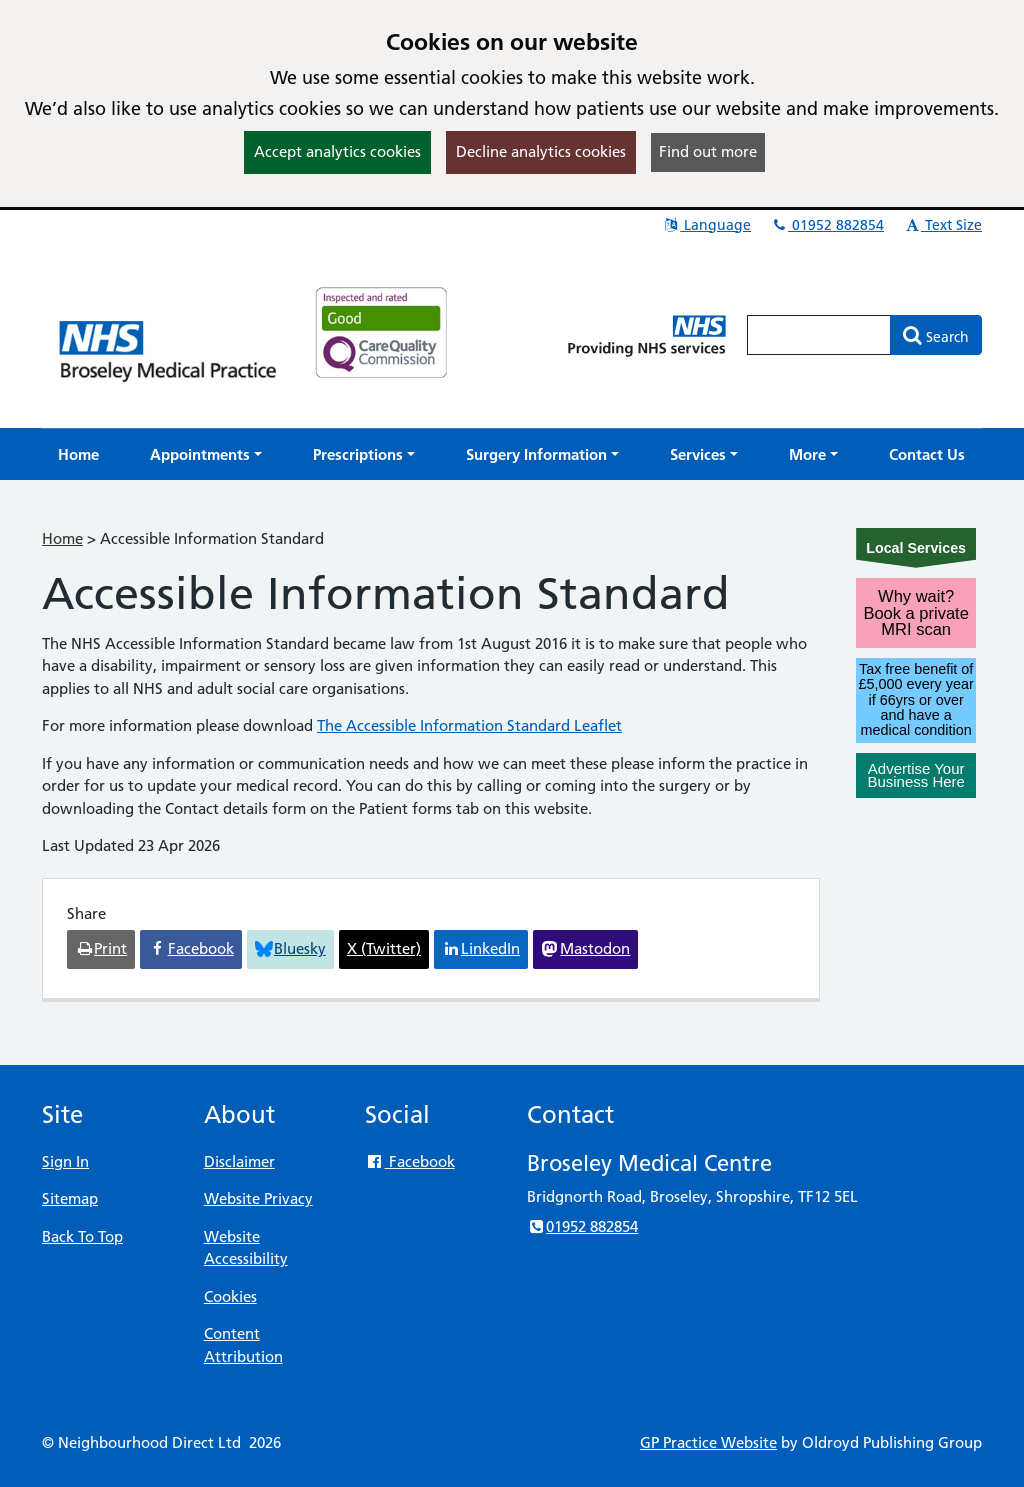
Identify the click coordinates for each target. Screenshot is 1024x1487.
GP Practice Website (708, 1442)
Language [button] (706, 225)
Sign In (65, 1161)
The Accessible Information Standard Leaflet (469, 725)
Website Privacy (258, 1198)
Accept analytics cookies (337, 151)
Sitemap (70, 1198)
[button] (206, 454)
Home (62, 538)
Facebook (409, 1161)
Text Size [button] (942, 225)
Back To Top (82, 1236)
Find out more (708, 151)
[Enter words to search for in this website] (819, 335)
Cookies (230, 1296)
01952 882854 (827, 225)
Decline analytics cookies (541, 151)
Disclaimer (239, 1161)
